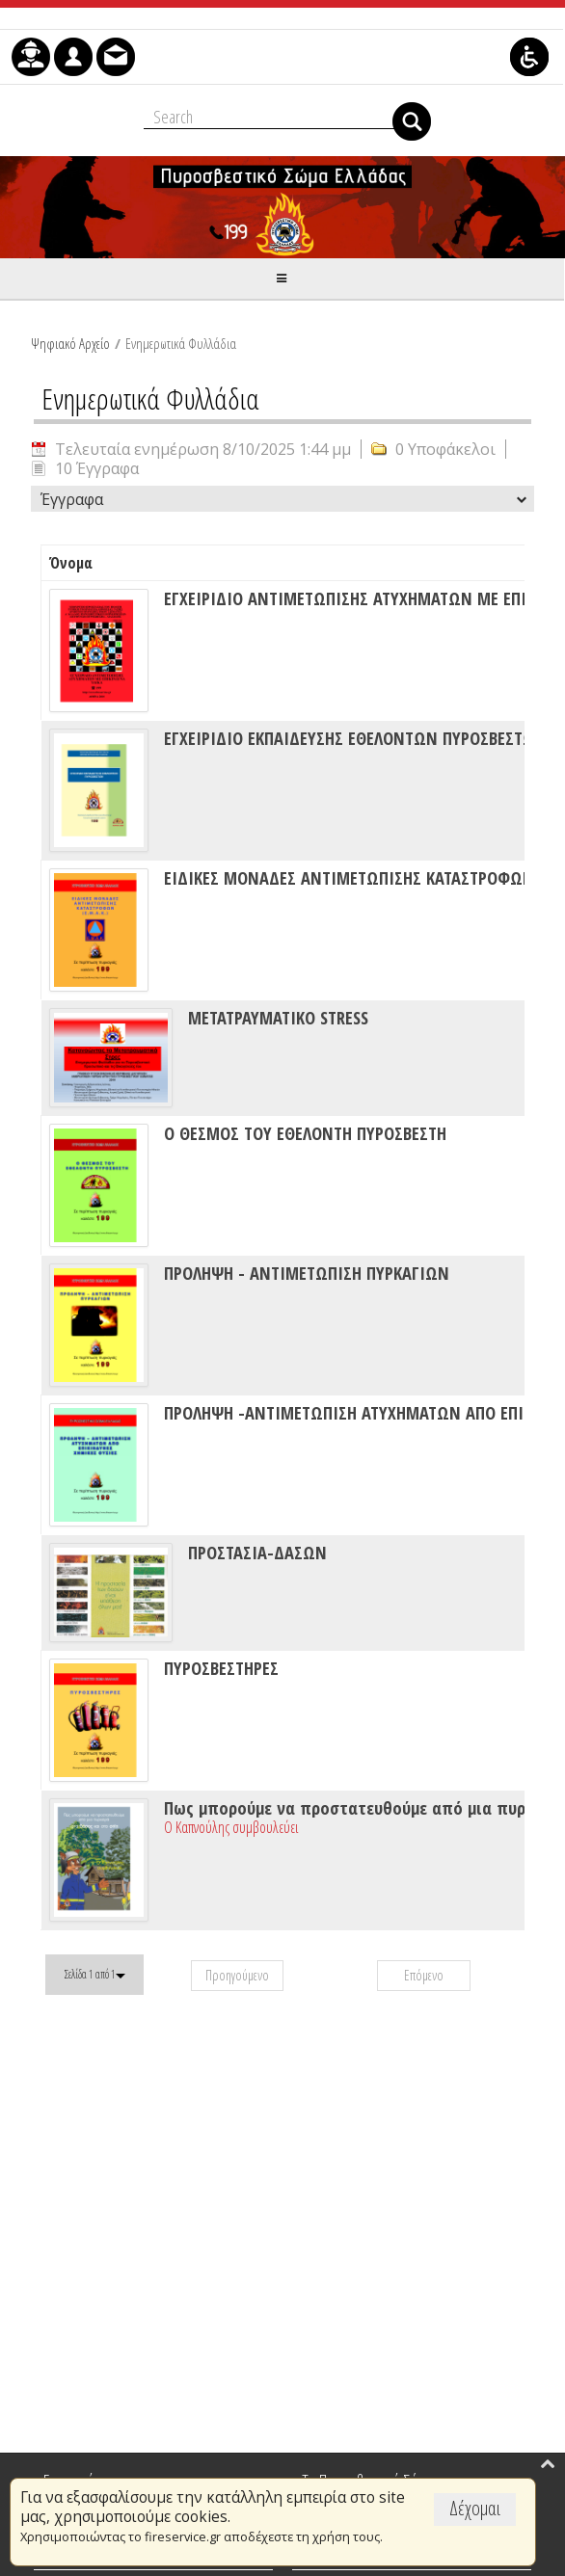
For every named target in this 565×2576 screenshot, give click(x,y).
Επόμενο (424, 1975)
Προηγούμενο (237, 1975)
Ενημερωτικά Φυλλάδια (180, 343)
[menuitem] (31, 57)
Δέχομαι (474, 2508)
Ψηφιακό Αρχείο (70, 343)
